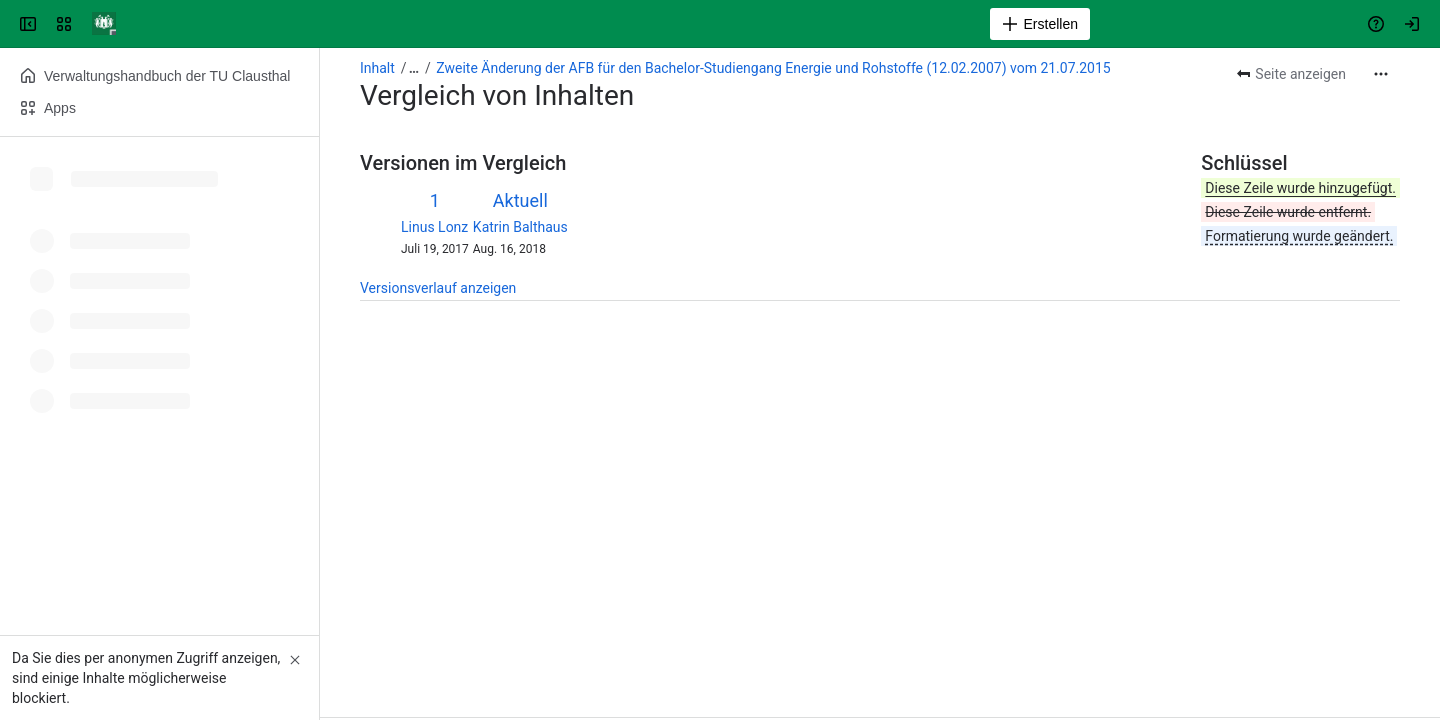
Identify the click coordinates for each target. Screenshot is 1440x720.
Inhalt (377, 68)
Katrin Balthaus (520, 227)
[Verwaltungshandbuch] (104, 24)
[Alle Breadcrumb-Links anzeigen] (414, 68)
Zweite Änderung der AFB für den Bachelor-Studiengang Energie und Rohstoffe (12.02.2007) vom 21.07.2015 (773, 68)
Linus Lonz (434, 227)
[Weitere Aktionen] (1381, 74)
